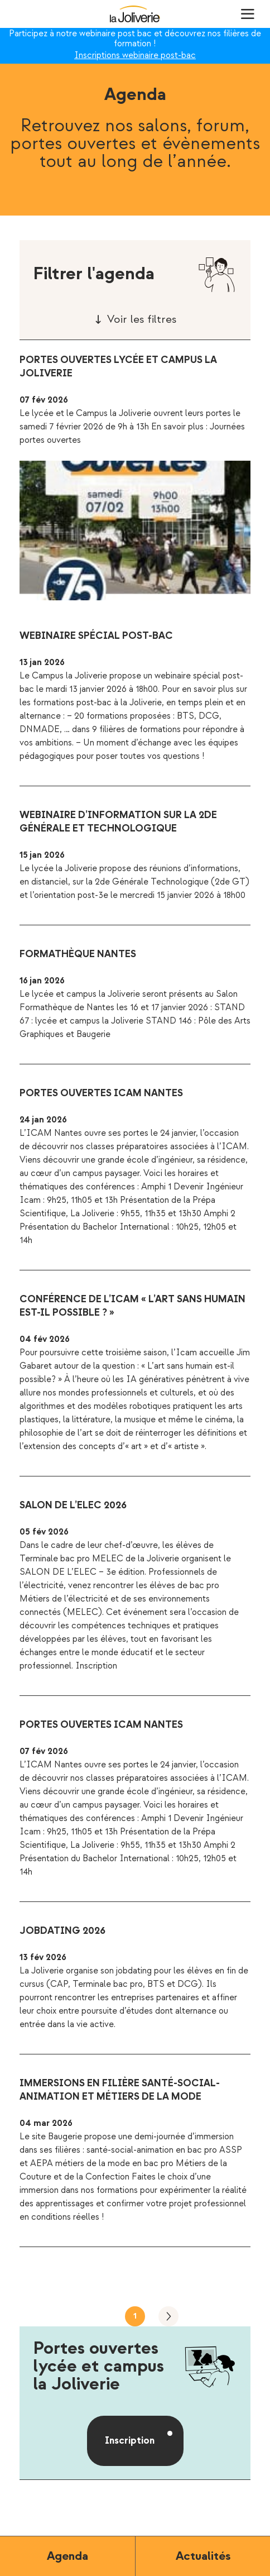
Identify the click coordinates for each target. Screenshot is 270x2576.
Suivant (168, 2316)
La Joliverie (135, 14)
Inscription (130, 2440)
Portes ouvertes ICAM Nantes (101, 1093)
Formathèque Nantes (78, 954)
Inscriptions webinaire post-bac (135, 55)
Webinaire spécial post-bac (96, 636)
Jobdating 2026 (62, 1931)
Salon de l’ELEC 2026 (73, 1505)
